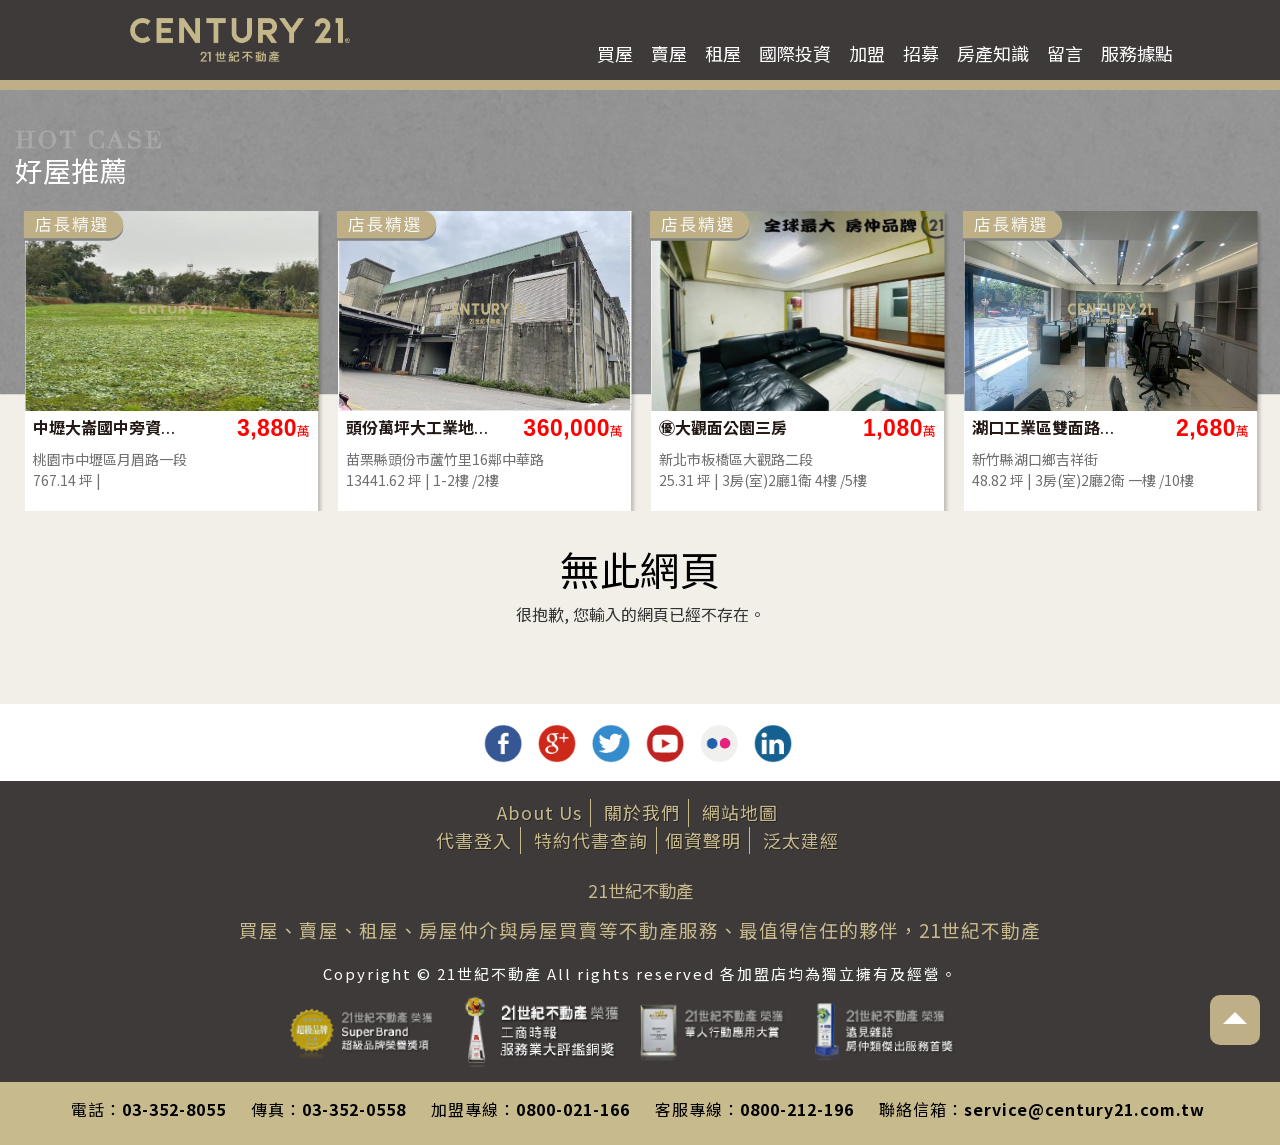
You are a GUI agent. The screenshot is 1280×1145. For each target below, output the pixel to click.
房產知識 (993, 53)
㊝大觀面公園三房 (1121, 427)
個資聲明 (703, 840)
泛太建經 (801, 840)
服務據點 (1137, 53)
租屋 (723, 53)
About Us (539, 812)
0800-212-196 (797, 1109)
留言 (1065, 53)
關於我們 (642, 812)
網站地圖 (740, 812)
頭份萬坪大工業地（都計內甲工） (816, 427)
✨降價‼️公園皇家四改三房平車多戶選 (190, 427)
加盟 (867, 53)
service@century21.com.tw (1084, 1109)
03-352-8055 (174, 1109)
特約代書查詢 (591, 840)
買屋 (615, 53)
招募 (921, 53)
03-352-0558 (354, 1109)
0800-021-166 (573, 1109)
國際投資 (795, 53)
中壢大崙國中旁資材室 (503, 427)
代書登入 (474, 840)
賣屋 (669, 53)
